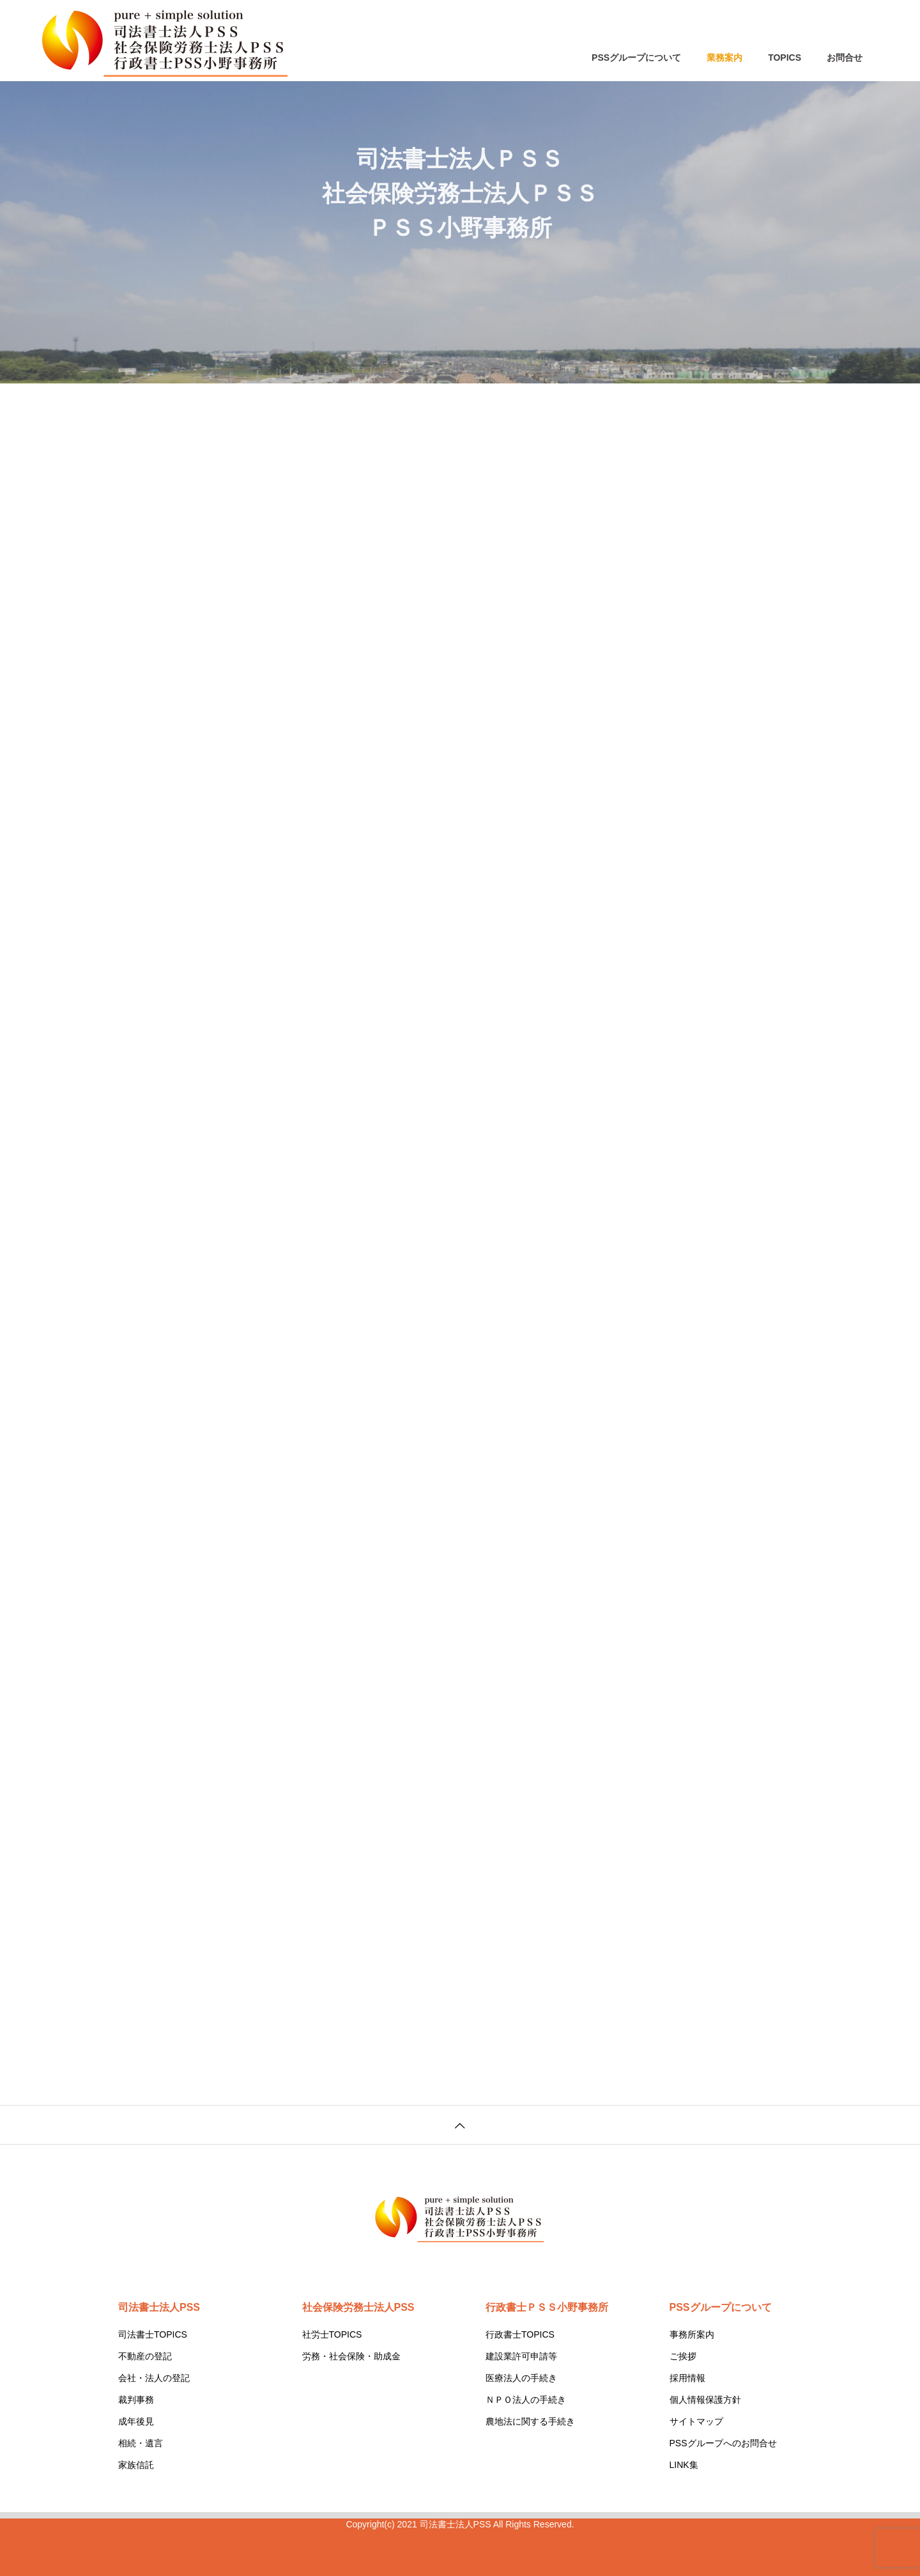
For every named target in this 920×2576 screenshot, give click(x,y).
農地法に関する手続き (530, 2421)
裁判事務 (136, 2400)
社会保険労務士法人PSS (358, 2307)
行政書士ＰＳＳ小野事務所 (547, 2307)
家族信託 (136, 2465)
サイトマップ (696, 2421)
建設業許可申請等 (521, 2356)
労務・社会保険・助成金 (351, 2356)
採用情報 (687, 2378)
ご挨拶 (683, 2356)
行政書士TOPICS (520, 2334)
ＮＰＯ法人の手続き (526, 2400)
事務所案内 (692, 2334)
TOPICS (784, 57)
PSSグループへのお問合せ (723, 2443)
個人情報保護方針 (705, 2400)
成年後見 (136, 2421)
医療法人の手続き (521, 2378)
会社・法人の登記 (154, 2378)
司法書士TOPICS (152, 2334)
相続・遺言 (140, 2443)
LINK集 (684, 2465)
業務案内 (724, 57)
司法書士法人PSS (159, 2307)
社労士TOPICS (332, 2334)
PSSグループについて (636, 57)
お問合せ (844, 57)
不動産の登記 (145, 2356)
